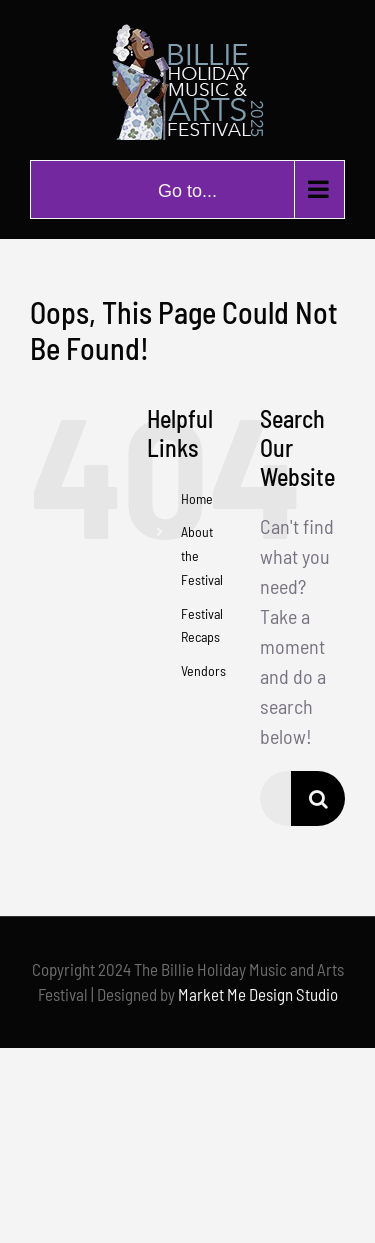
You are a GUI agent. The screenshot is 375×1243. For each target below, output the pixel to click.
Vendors (203, 670)
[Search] (318, 798)
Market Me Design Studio (258, 994)
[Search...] (275, 798)
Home (197, 498)
